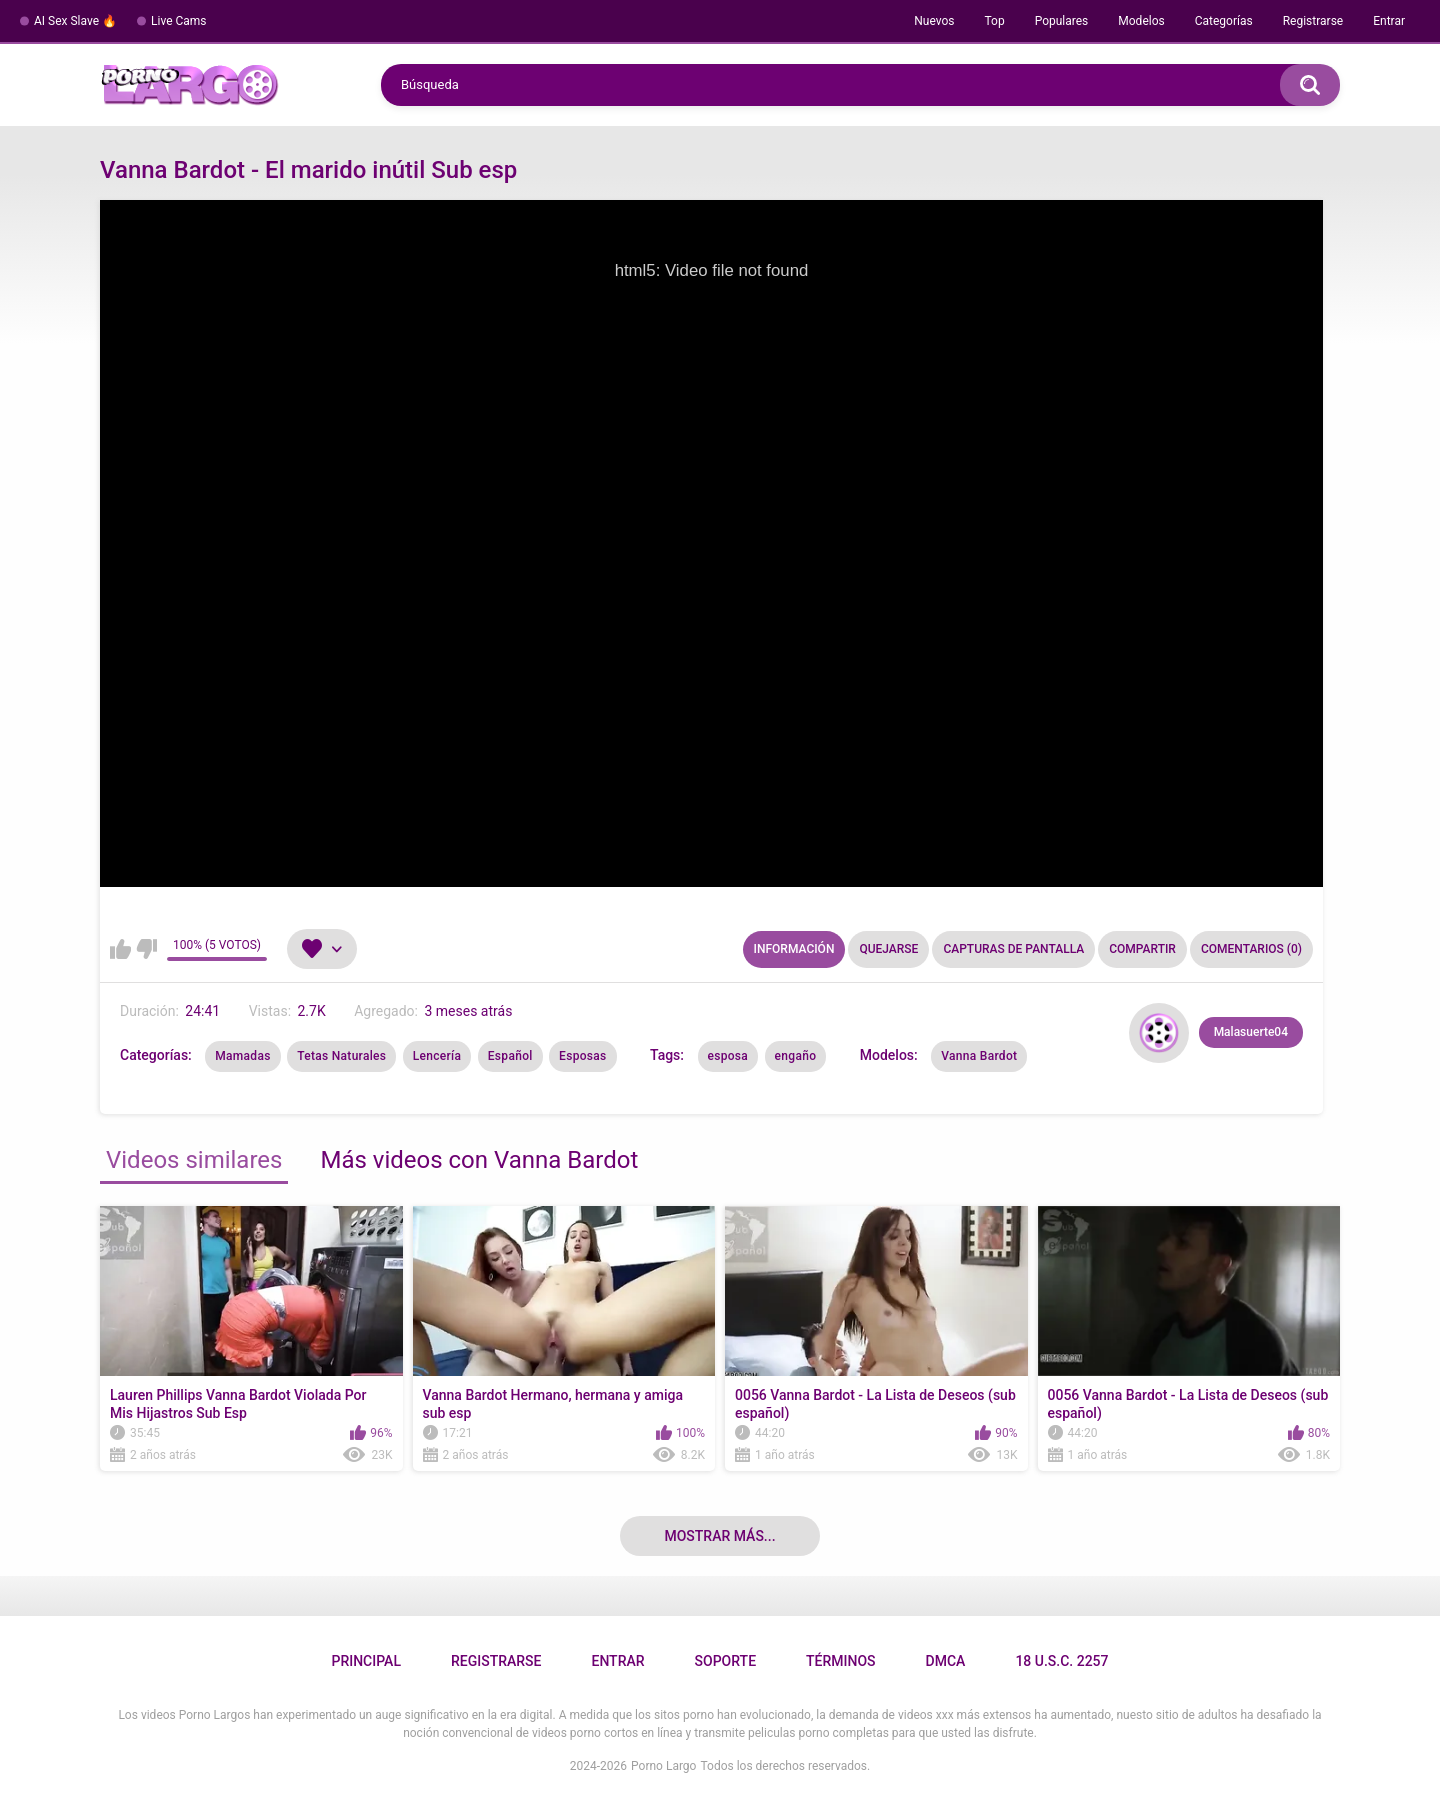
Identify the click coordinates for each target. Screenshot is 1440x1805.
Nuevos (934, 21)
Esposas (582, 1056)
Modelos (1141, 21)
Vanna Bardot (979, 1056)
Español (510, 1056)
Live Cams (179, 21)
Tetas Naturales (341, 1056)
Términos (841, 1661)
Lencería (437, 1056)
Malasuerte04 (1251, 1032)
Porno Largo (663, 1766)
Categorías (1224, 21)
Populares (1062, 21)
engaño (796, 1056)
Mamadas (242, 1056)
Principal (365, 1661)
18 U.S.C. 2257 (1061, 1661)
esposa (728, 1056)
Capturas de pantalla (1013, 949)
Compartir (1142, 949)
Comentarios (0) (1251, 949)
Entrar (1389, 21)
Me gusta (120, 949)
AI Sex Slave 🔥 (75, 21)
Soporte (725, 1661)
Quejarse (888, 949)
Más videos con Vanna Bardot (479, 1160)
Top (994, 21)
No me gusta (146, 949)
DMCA (946, 1661)
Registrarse (1313, 21)
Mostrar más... (719, 1536)
